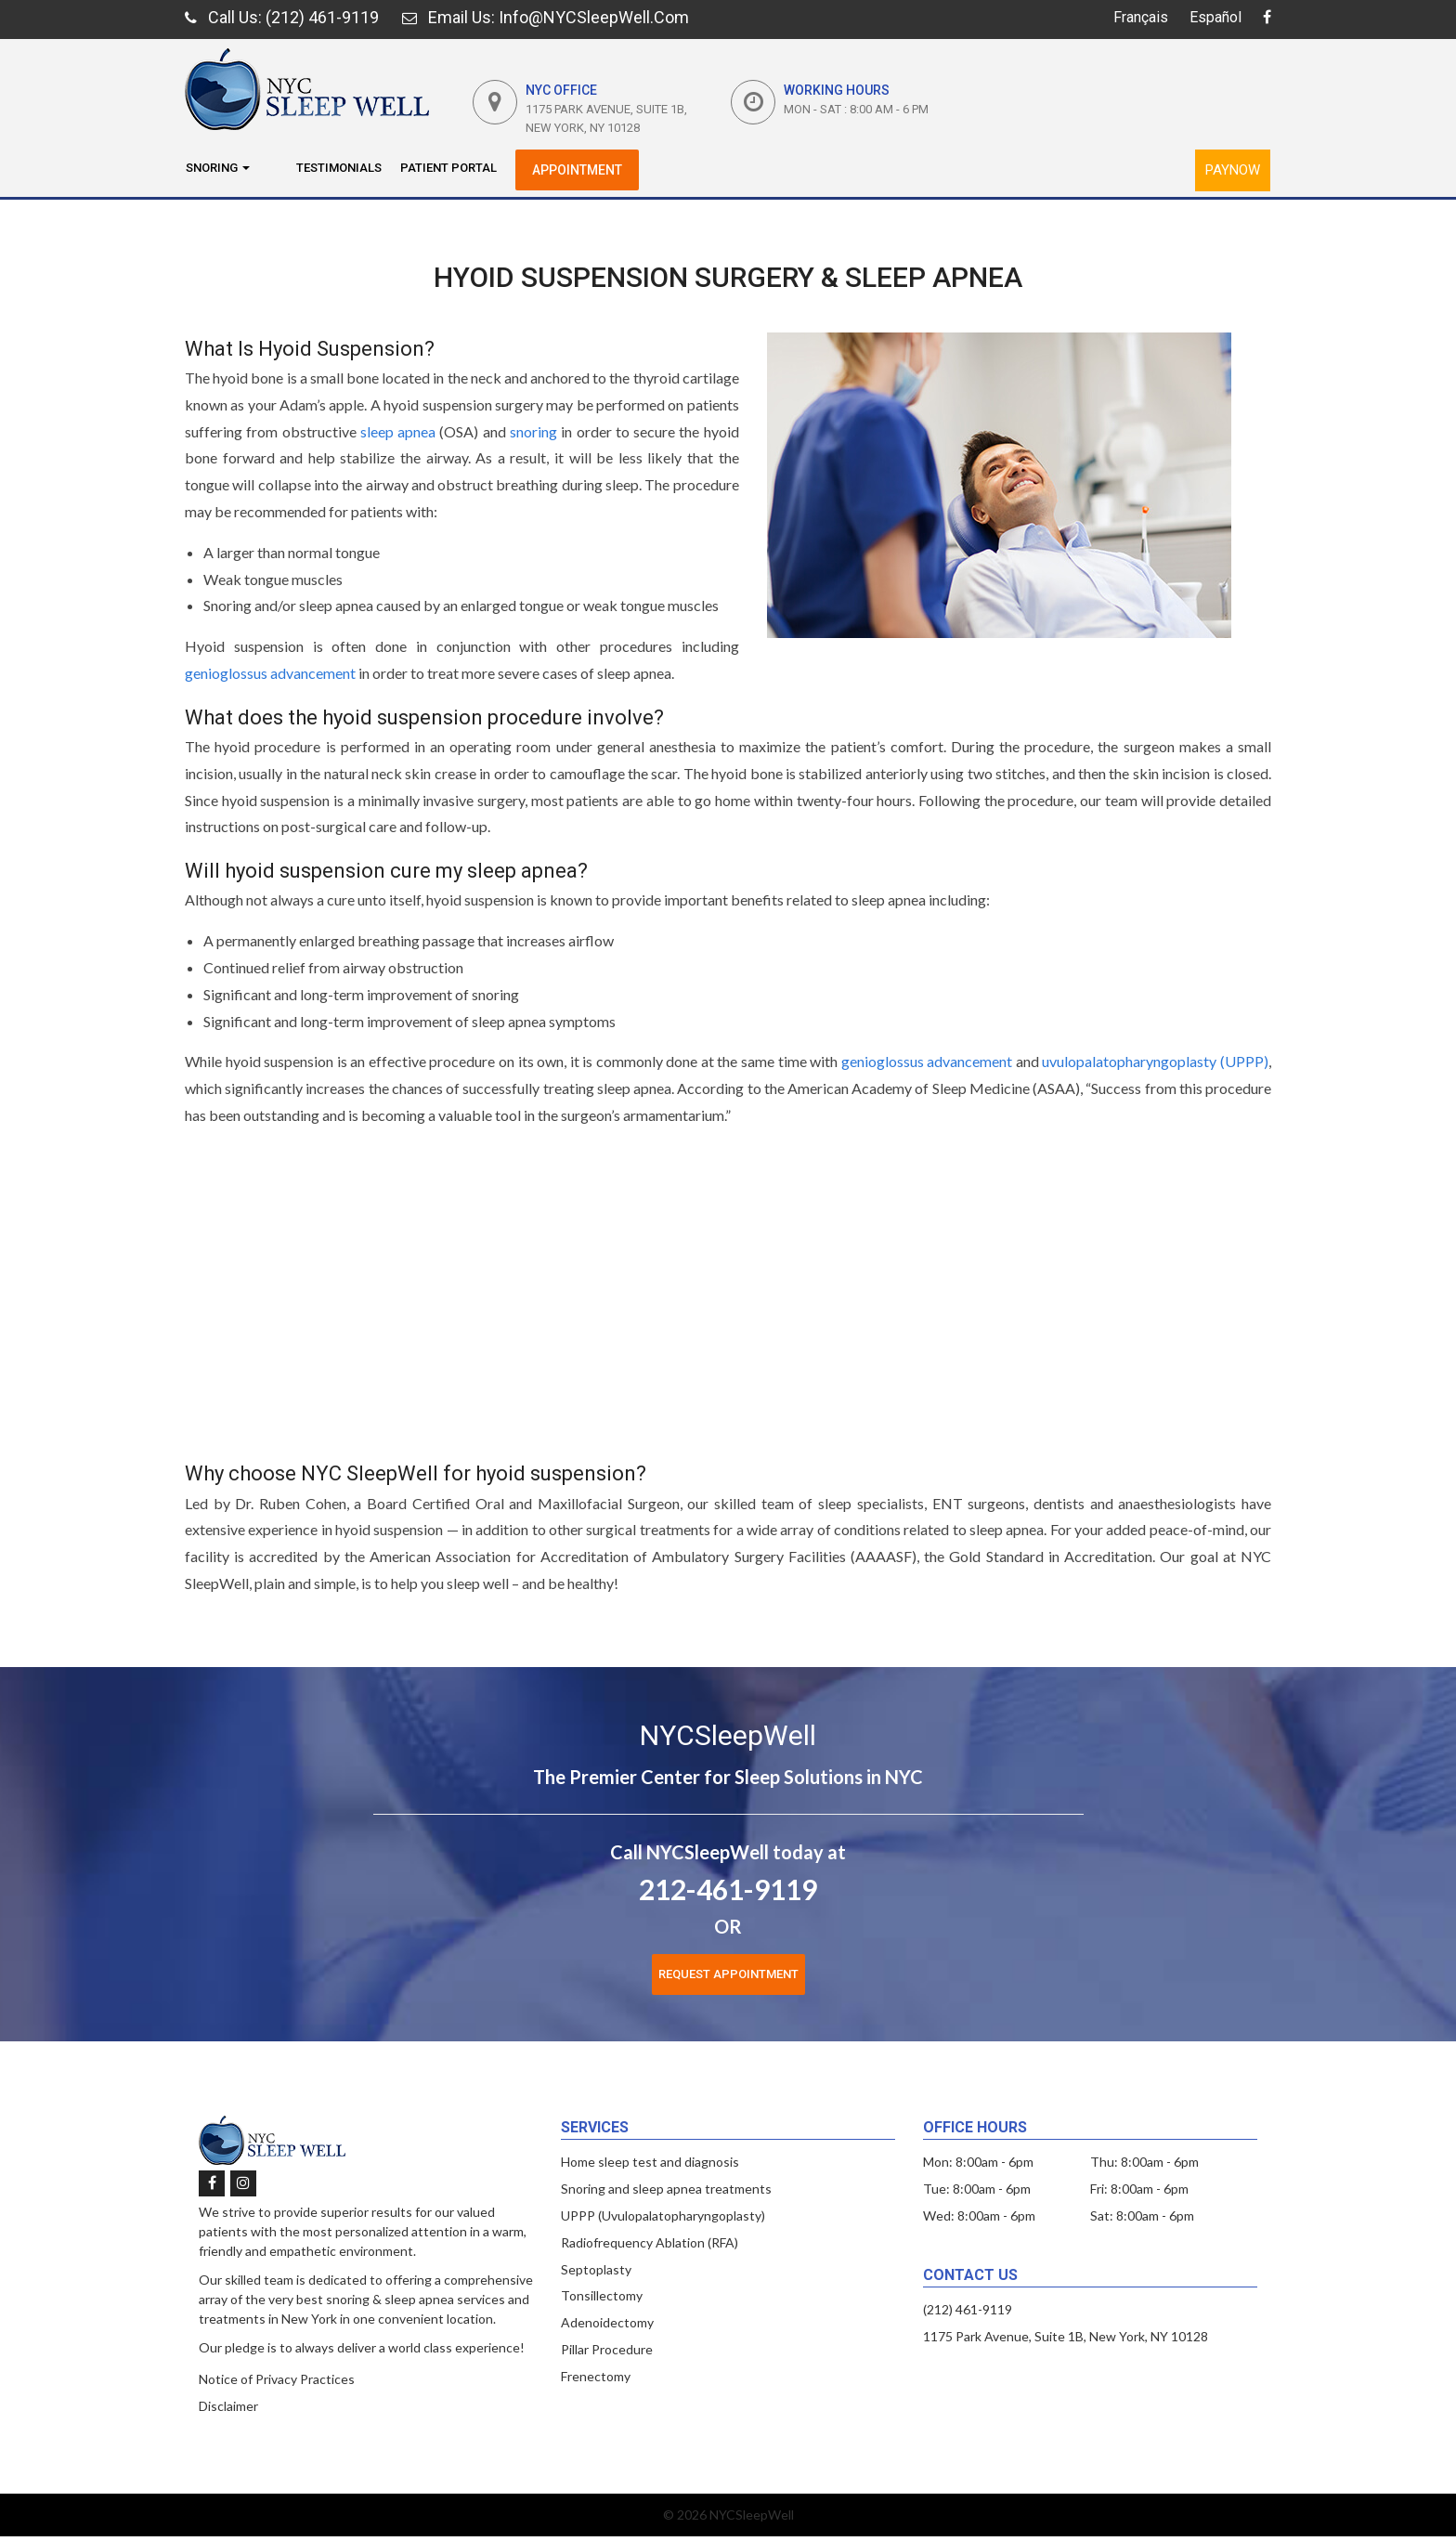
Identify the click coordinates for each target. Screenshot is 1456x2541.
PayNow (1232, 170)
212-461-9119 (728, 1889)
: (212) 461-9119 (282, 17)
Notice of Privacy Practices (277, 2379)
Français (1140, 17)
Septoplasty (596, 2269)
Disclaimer (228, 2406)
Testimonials (339, 168)
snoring (533, 431)
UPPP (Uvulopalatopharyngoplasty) (663, 2215)
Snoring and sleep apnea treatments (666, 2188)
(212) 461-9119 (967, 2309)
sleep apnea (398, 431)
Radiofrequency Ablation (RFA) (649, 2242)
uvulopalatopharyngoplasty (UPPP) (1155, 1061)
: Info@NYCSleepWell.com (545, 17)
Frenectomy (595, 2376)
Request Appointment (728, 1974)
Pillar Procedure (607, 2349)
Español (1216, 17)
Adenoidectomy (607, 2322)
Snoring (218, 168)
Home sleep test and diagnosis (650, 2162)
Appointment (577, 170)
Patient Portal (448, 168)
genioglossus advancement (270, 673)
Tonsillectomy (602, 2295)
